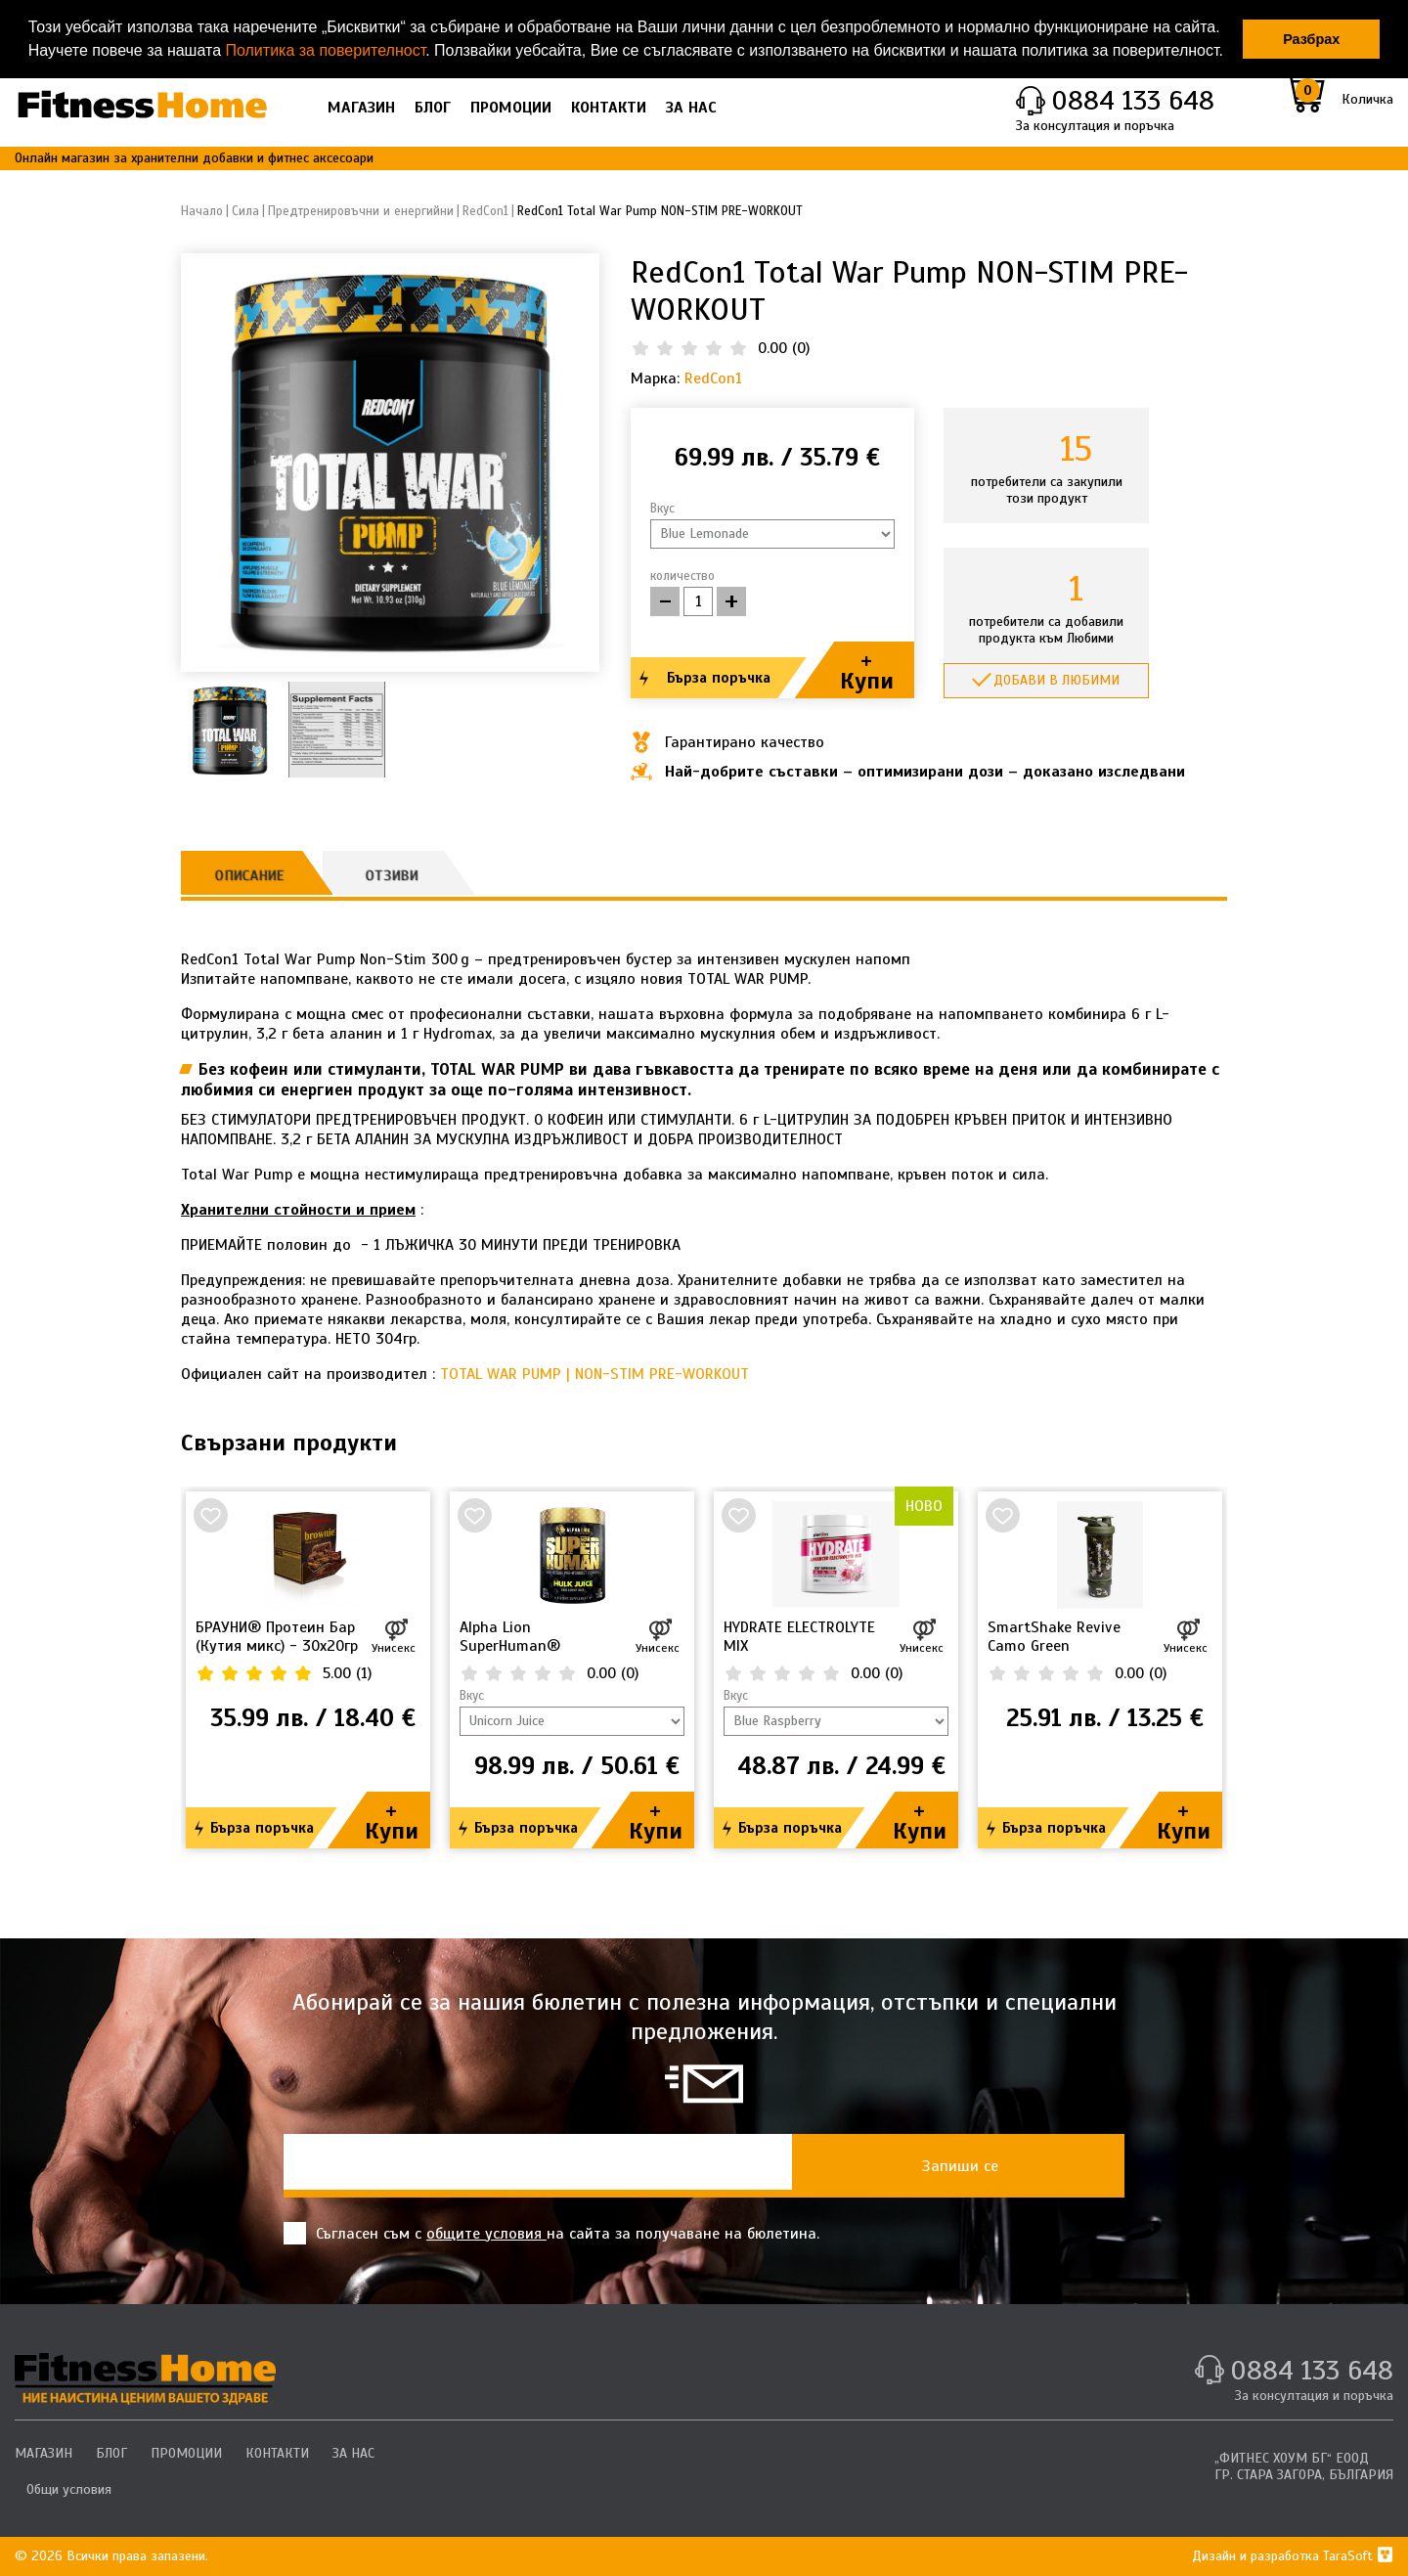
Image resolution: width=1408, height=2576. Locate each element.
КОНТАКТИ (608, 107)
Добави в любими (1056, 680)
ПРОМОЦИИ (510, 107)
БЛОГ (433, 107)
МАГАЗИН (361, 107)
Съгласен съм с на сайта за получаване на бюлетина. (551, 2233)
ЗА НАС (691, 107)
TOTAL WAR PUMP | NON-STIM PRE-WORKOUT (594, 1374)
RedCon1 (713, 378)
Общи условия (68, 2489)
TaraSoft (1358, 2556)
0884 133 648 (1132, 100)
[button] (1230, 53)
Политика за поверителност (325, 50)
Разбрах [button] (1311, 39)
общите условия (486, 2233)
